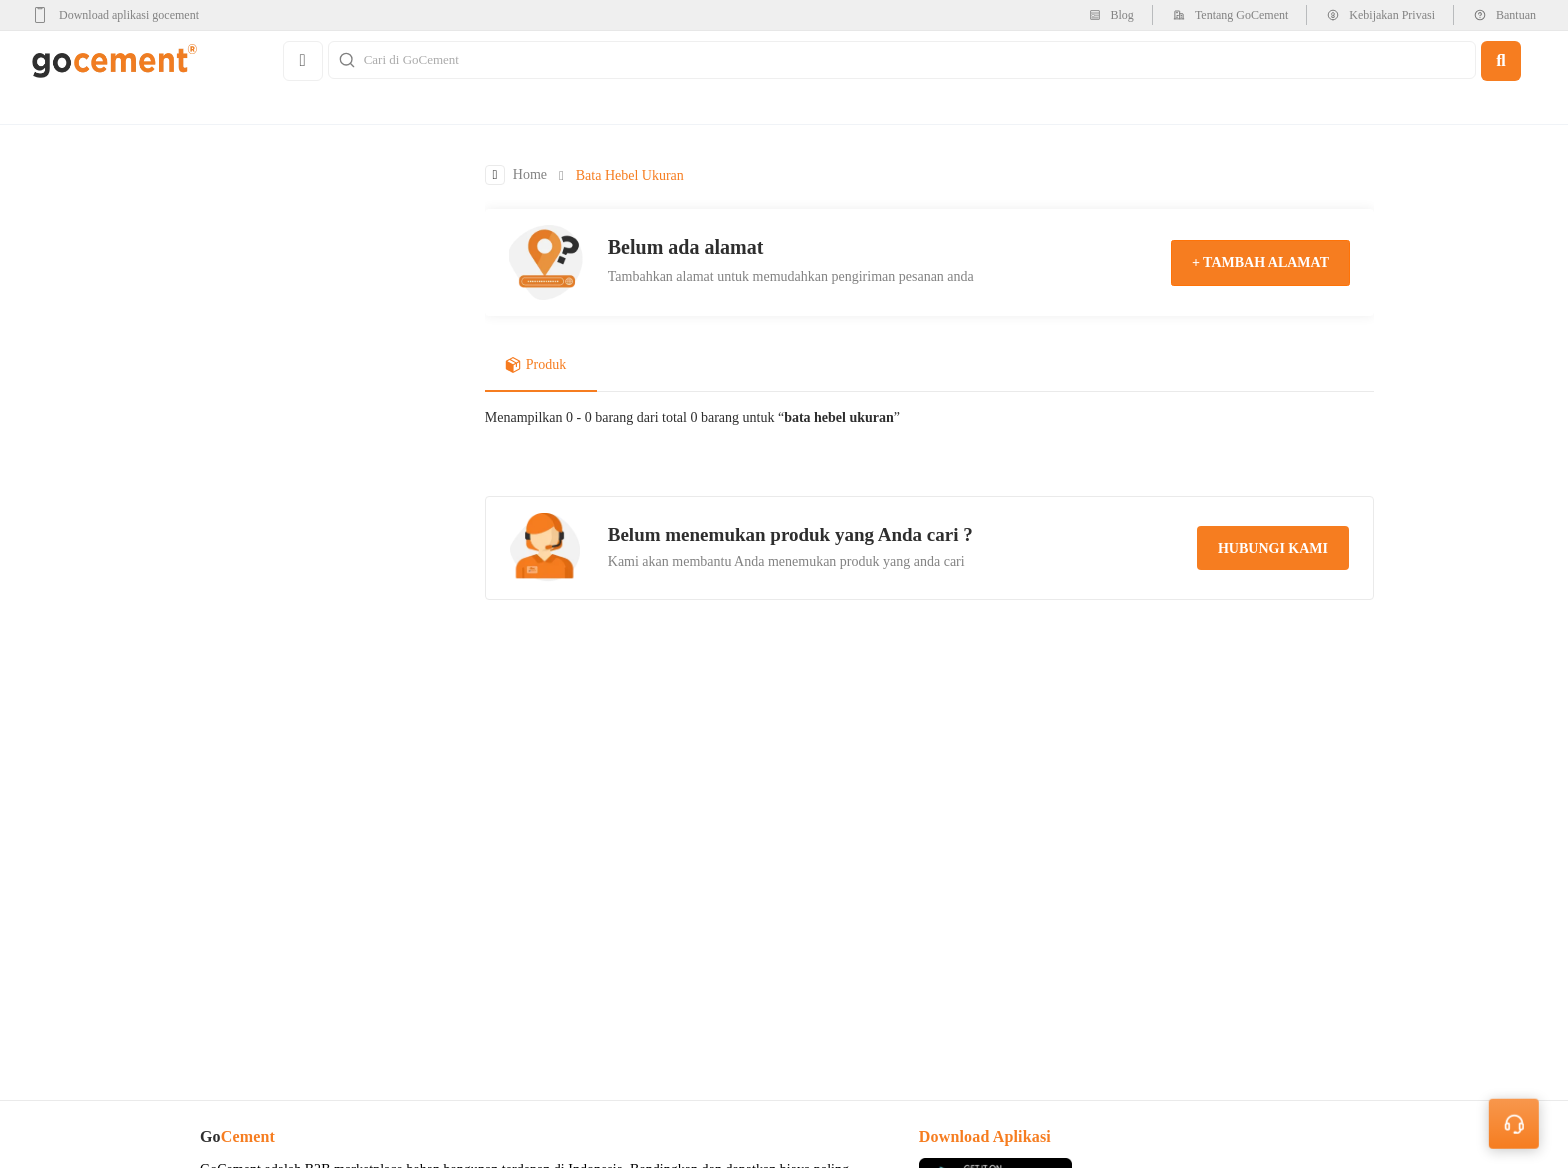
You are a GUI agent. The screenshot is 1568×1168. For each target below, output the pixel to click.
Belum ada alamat (686, 248)
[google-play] (121, 15)
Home (530, 176)
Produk (535, 367)
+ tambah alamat (1260, 263)
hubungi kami (1273, 549)
